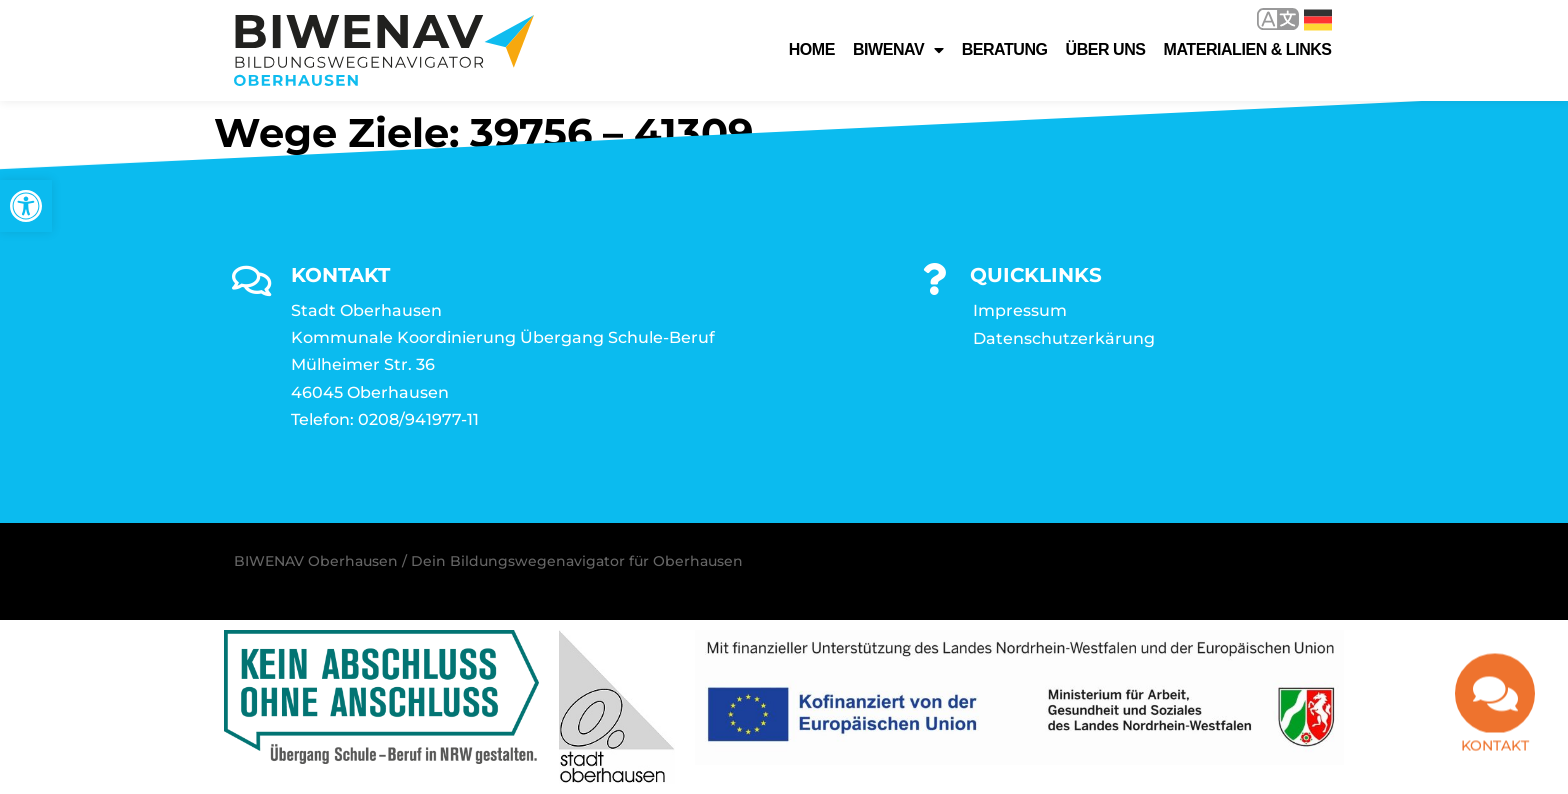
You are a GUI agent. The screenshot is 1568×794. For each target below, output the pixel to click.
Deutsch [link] (1318, 20)
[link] (26, 206)
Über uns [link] (1106, 49)
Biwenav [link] (898, 50)
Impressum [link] (1020, 310)
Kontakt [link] (1495, 760)
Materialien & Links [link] (1248, 49)
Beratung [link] (1005, 49)
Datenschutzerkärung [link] (1064, 338)
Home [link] (812, 49)
